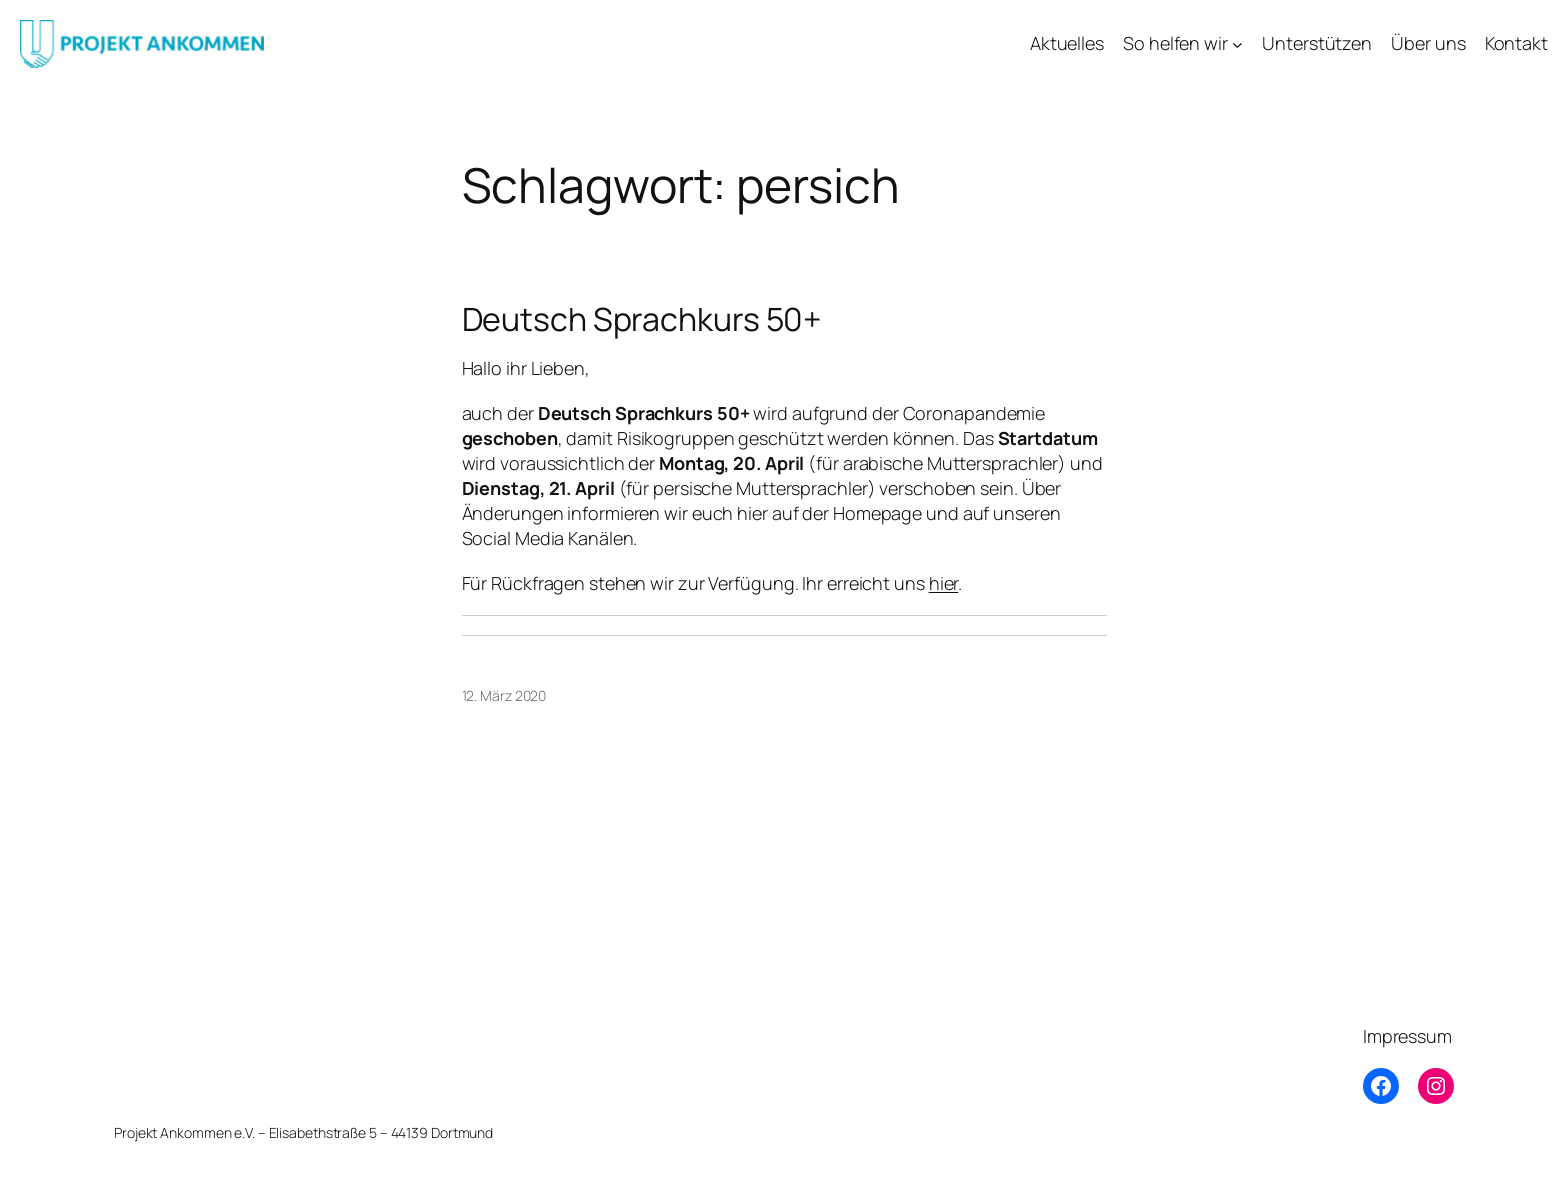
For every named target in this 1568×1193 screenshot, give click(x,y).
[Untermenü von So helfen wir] (1237, 43)
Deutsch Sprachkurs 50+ (642, 319)
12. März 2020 (504, 695)
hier (944, 583)
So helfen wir (1175, 43)
